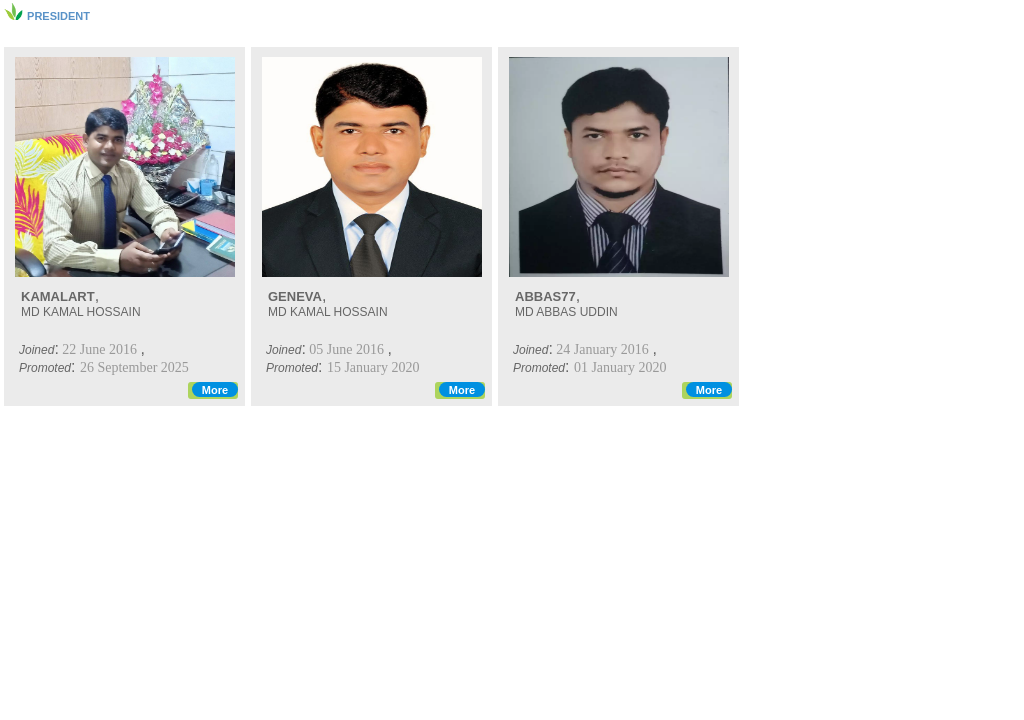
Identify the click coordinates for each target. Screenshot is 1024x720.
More (215, 390)
